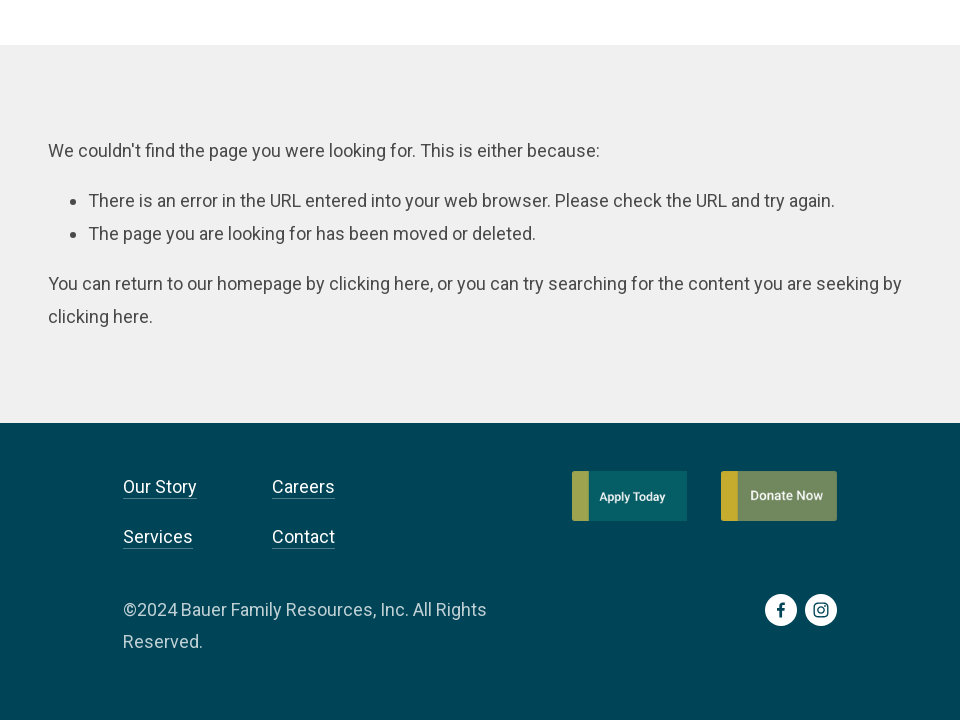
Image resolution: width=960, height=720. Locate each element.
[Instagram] (821, 610)
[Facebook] (781, 610)
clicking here (379, 283)
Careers (303, 486)
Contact (303, 536)
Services (158, 536)
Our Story (160, 486)
